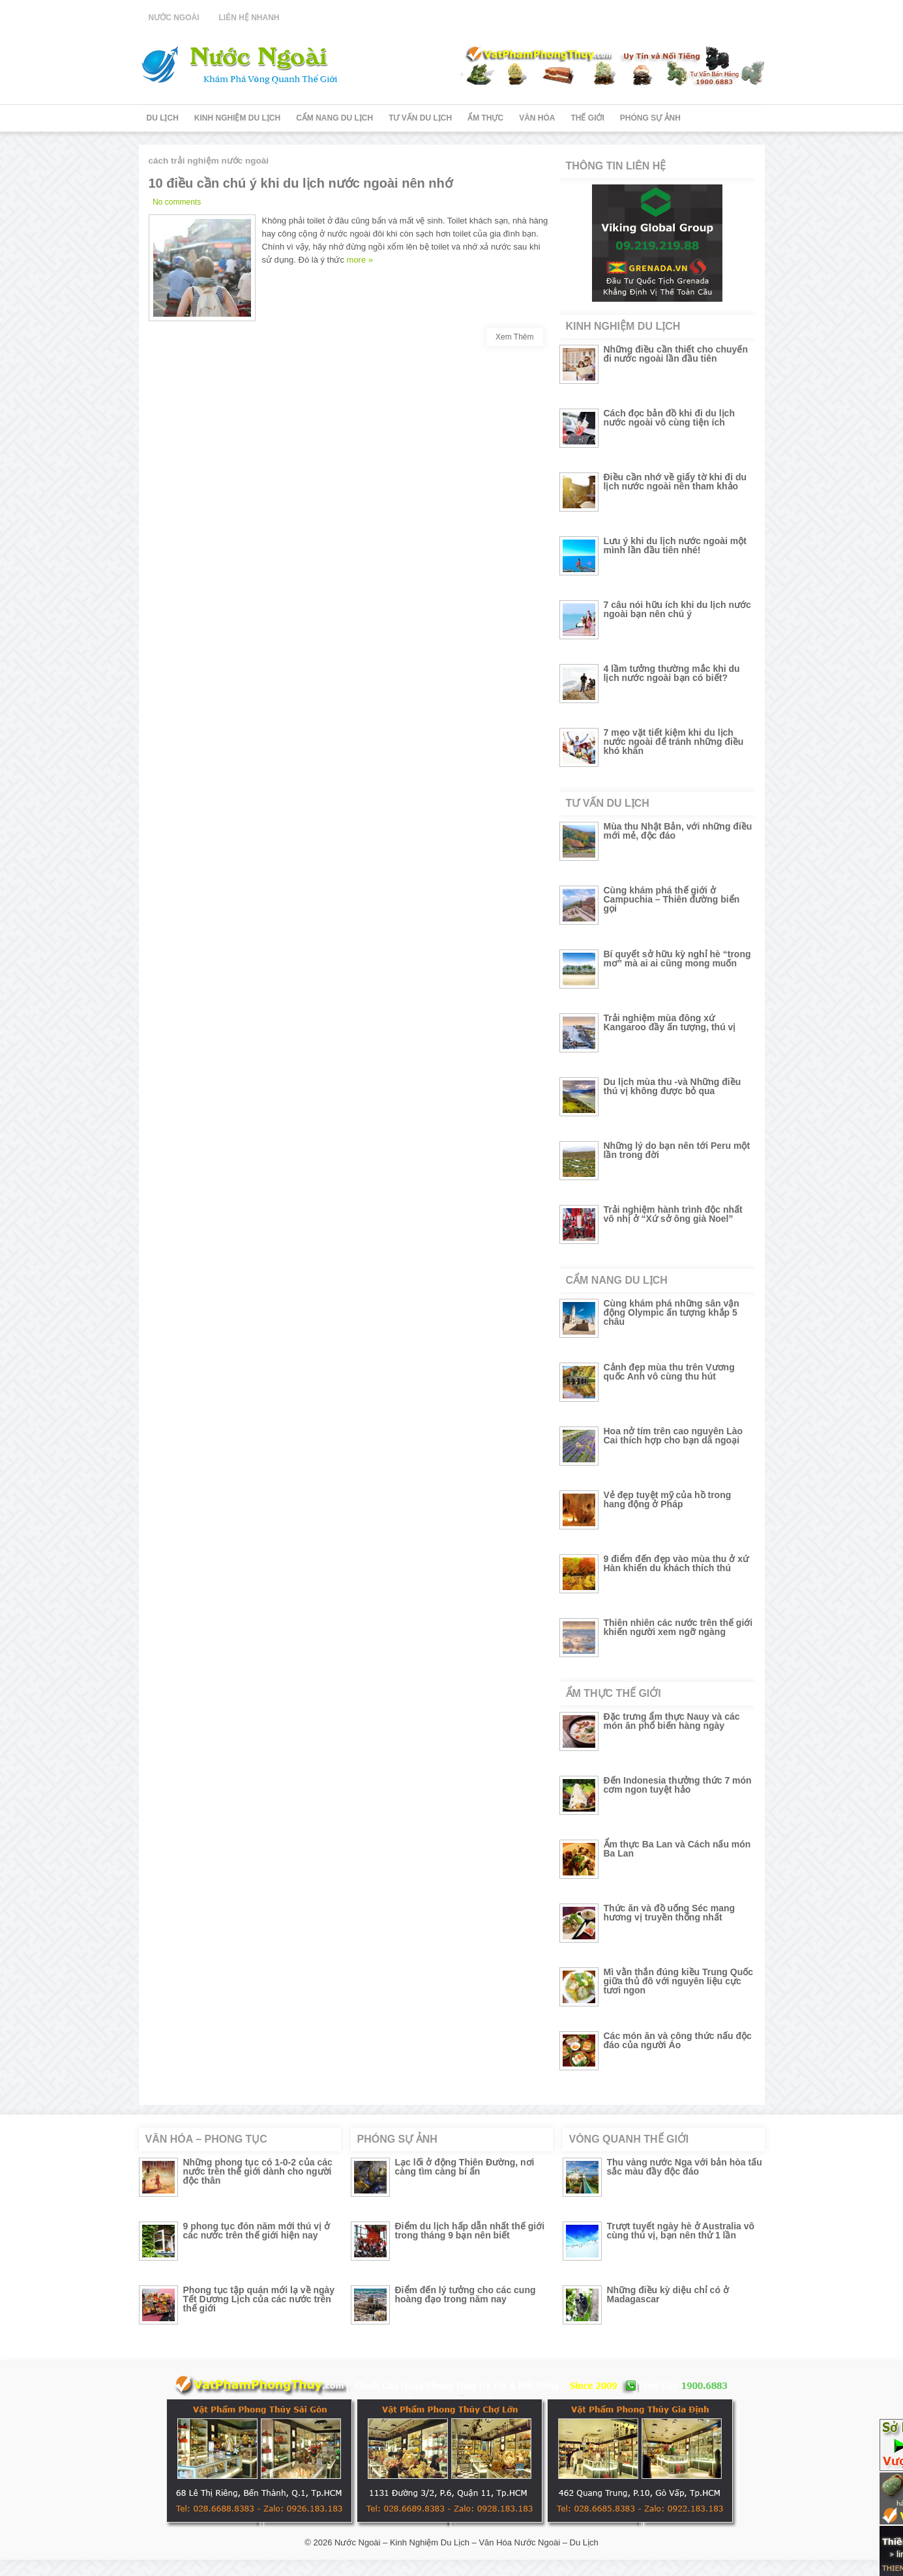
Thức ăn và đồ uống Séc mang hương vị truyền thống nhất (669, 1912)
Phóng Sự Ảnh (650, 118)
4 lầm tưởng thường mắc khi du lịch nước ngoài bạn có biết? (672, 673)
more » (360, 260)
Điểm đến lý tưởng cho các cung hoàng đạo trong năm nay (465, 2294)
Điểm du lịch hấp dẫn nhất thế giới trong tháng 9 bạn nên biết (470, 2230)
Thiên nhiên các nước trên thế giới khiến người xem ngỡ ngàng (678, 1627)
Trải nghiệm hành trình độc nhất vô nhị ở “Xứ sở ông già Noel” (673, 1214)
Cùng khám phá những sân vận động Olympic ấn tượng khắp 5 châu (671, 1312)
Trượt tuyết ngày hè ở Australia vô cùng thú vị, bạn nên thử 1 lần (681, 2230)
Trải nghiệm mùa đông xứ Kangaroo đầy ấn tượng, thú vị (670, 1022)
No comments (177, 202)
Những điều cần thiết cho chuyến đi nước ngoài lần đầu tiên (676, 354)
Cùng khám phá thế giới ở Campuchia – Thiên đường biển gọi (672, 899)
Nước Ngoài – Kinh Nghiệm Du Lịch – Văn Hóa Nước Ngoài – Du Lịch (466, 2542)
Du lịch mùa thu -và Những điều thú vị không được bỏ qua (672, 1086)
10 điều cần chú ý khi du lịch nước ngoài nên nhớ (300, 183)
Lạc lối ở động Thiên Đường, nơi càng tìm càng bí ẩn (465, 2167)
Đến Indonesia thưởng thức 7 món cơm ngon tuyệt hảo (678, 1785)
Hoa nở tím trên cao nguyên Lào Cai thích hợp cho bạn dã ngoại (673, 1435)
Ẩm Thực (485, 118)
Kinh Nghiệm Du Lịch (237, 118)
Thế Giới (587, 118)
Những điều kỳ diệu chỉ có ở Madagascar (668, 2294)
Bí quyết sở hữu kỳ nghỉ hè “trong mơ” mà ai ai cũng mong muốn (677, 958)
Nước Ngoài (174, 17)
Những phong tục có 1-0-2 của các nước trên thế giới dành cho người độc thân (258, 2171)
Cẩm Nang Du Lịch (334, 118)
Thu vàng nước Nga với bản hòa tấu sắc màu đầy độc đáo (684, 2167)
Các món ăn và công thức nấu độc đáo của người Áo (678, 2040)
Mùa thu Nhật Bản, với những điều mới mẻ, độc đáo (678, 831)
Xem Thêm (514, 336)
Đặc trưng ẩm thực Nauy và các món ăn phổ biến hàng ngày (672, 1721)
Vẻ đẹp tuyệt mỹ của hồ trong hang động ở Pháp (668, 1499)
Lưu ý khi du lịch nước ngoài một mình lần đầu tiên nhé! (675, 545)
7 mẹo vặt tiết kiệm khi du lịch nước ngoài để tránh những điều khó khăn (674, 741)
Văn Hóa (537, 118)
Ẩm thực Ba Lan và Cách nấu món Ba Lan (677, 1849)
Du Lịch (163, 118)
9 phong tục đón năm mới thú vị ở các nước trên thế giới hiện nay (256, 2230)
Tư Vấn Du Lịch (420, 118)
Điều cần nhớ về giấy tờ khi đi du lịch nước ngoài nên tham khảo (675, 481)
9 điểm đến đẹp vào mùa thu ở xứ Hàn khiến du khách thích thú (676, 1563)
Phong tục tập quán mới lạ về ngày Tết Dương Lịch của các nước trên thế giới (259, 2299)
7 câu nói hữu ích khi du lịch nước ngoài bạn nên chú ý (677, 609)
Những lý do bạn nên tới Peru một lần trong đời (677, 1150)
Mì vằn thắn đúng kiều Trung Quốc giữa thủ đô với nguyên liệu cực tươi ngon (679, 1981)
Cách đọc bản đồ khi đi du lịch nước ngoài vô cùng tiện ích (669, 417)
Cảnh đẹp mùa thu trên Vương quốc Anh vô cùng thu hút (669, 1372)
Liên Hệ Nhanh (249, 17)
